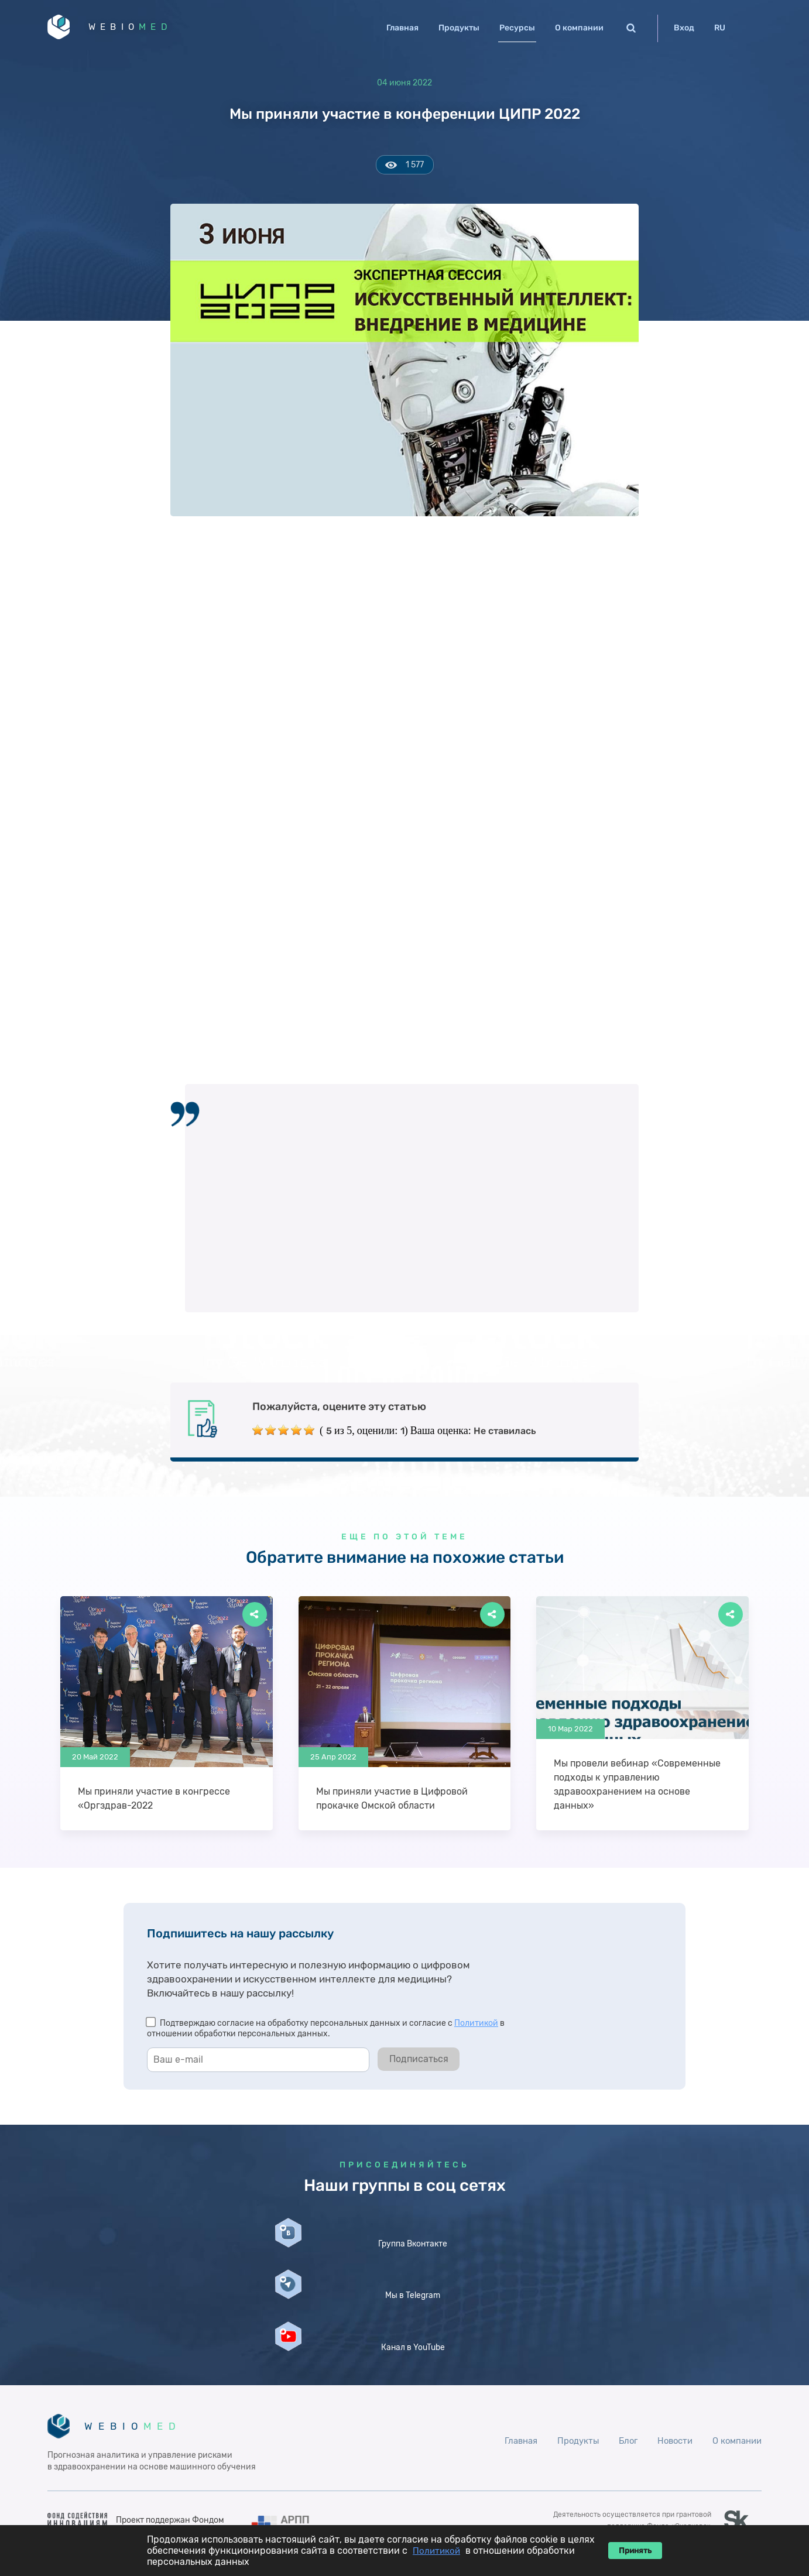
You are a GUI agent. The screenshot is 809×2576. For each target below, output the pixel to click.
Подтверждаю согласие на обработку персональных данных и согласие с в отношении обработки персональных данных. (326, 2033)
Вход (684, 28)
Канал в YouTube (642, 2286)
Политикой (476, 2028)
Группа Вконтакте (166, 2286)
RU (719, 28)
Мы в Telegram (404, 2281)
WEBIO (148, 29)
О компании (579, 28)
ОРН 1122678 (682, 2484)
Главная (402, 28)
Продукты (458, 28)
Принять (635, 2550)
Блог (619, 2387)
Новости (669, 2387)
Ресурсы (517, 28)
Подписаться (418, 2063)
